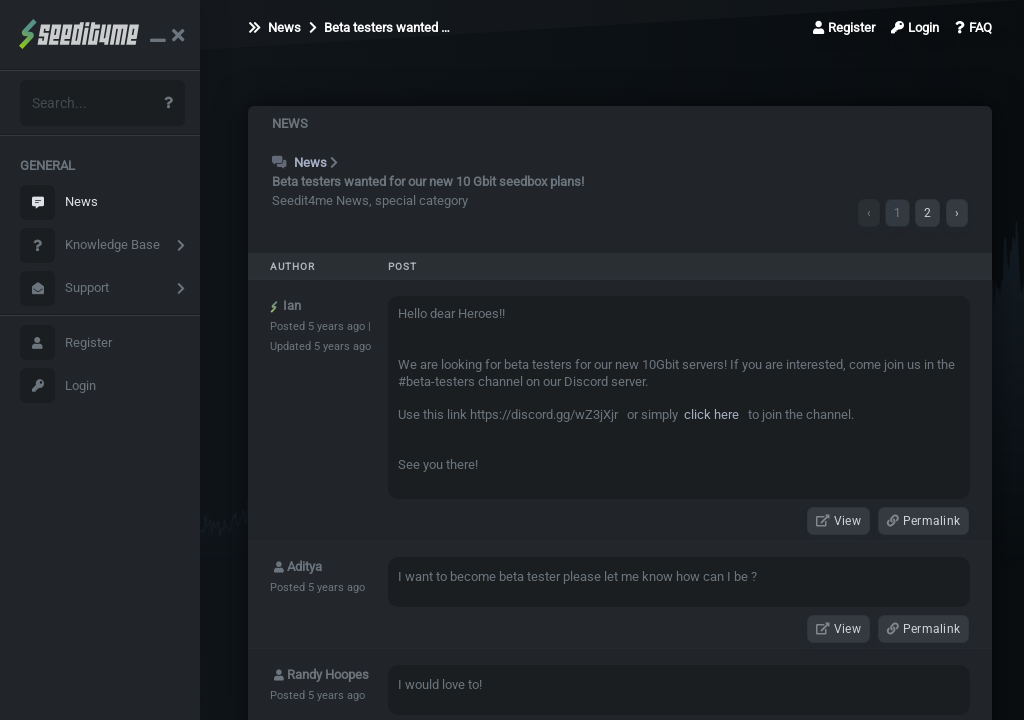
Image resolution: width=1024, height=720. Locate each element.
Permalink (923, 521)
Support (64, 288)
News (59, 202)
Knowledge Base (90, 245)
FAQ (973, 27)
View (838, 521)
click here (710, 414)
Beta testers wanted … (379, 27)
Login (58, 385)
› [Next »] (957, 213)
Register (66, 342)
